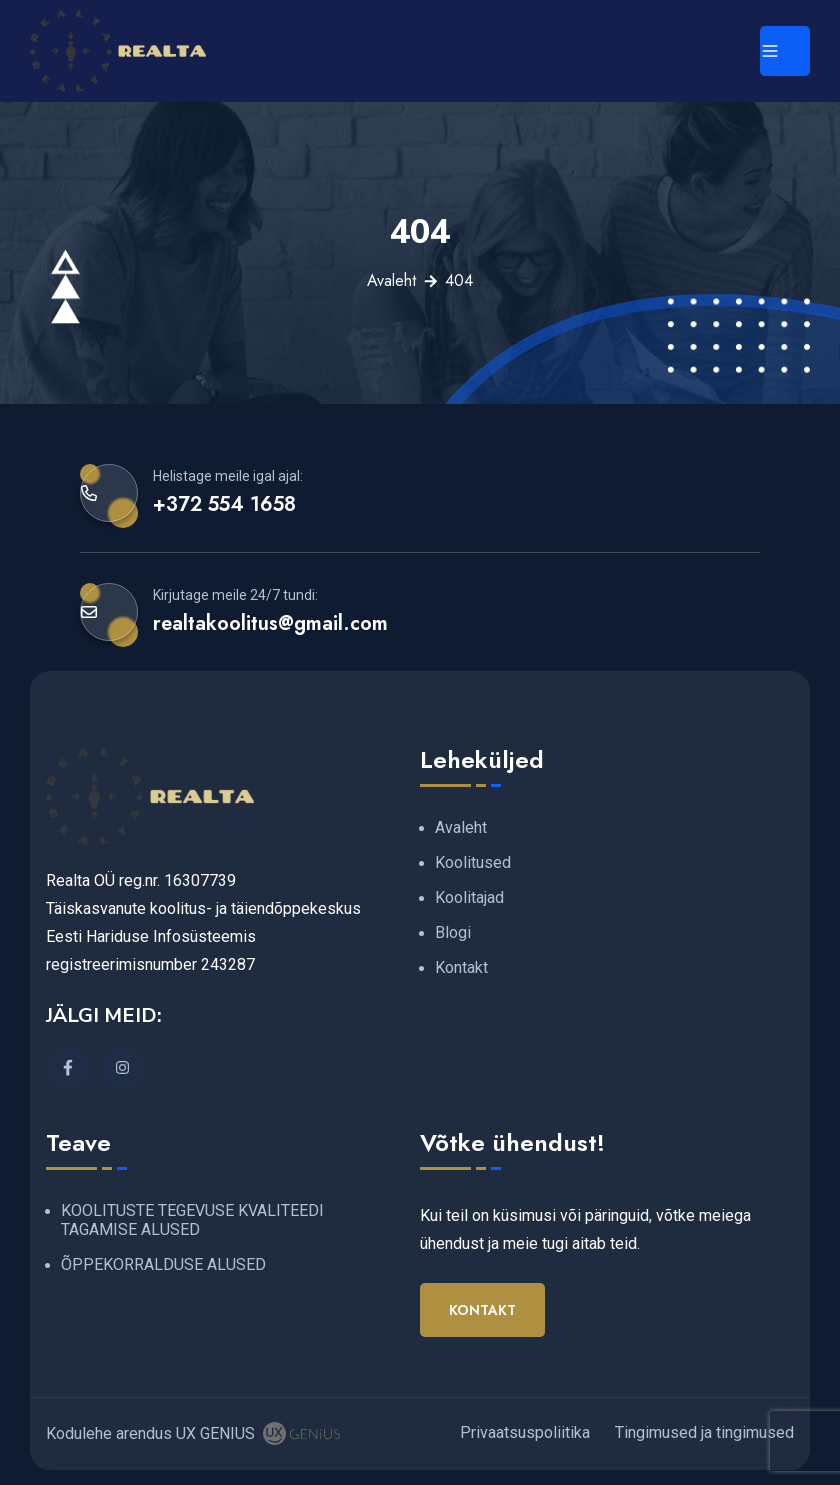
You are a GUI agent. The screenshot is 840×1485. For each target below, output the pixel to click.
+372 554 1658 (224, 504)
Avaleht (391, 280)
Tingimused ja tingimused (704, 1432)
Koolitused (473, 862)
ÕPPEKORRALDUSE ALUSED (163, 1264)
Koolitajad (469, 897)
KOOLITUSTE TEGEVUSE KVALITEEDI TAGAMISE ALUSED (192, 1220)
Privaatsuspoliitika (525, 1432)
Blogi (453, 932)
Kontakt (461, 967)
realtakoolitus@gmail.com (270, 623)
